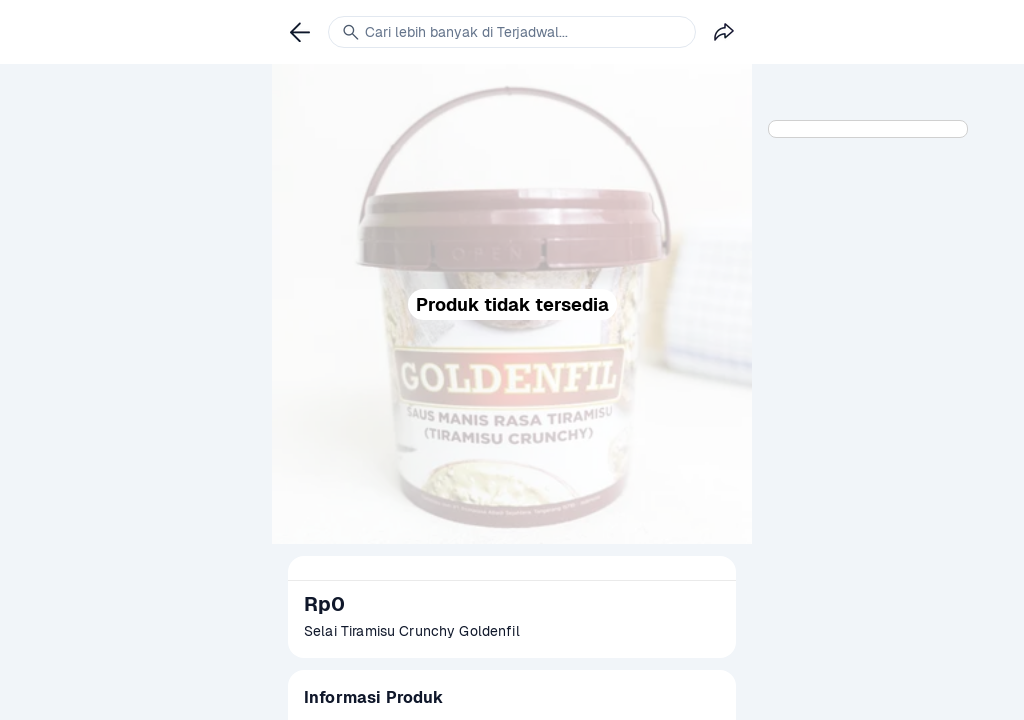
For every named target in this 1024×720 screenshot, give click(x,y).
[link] (300, 32)
